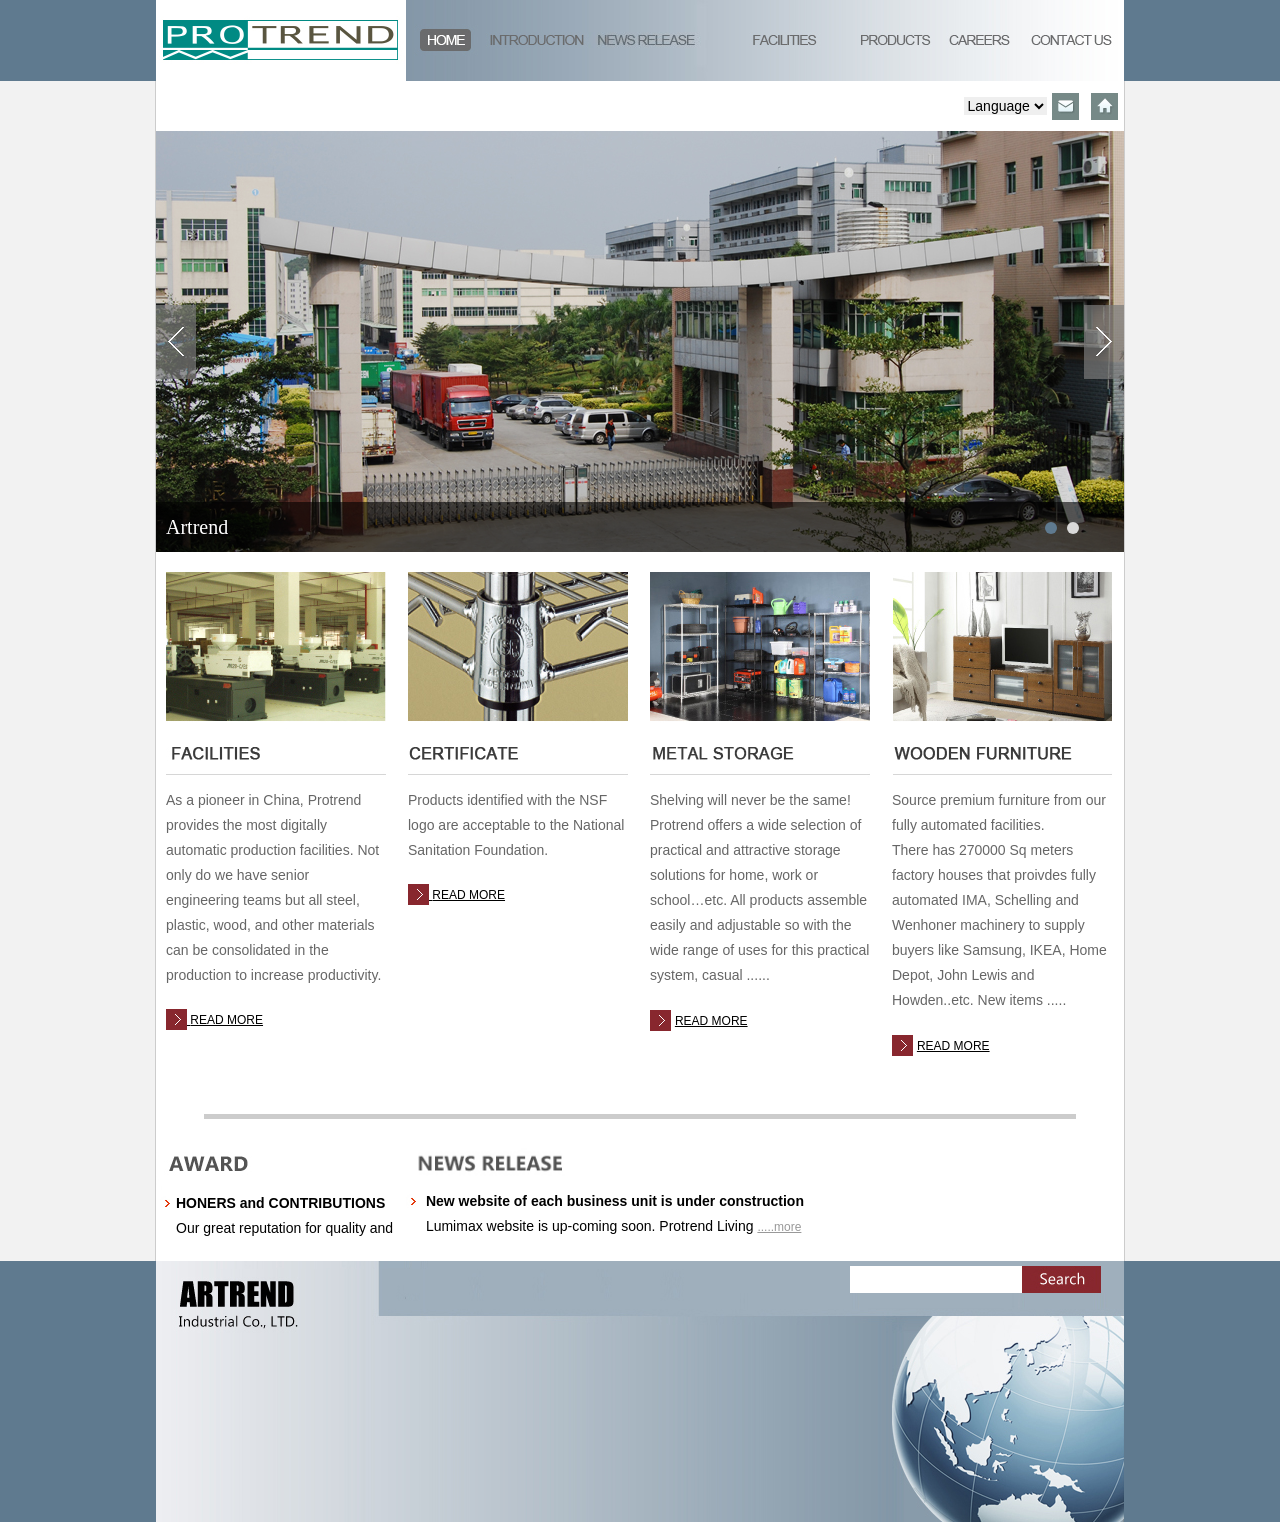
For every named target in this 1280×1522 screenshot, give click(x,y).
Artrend (197, 527)
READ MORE (226, 1020)
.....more (779, 1227)
